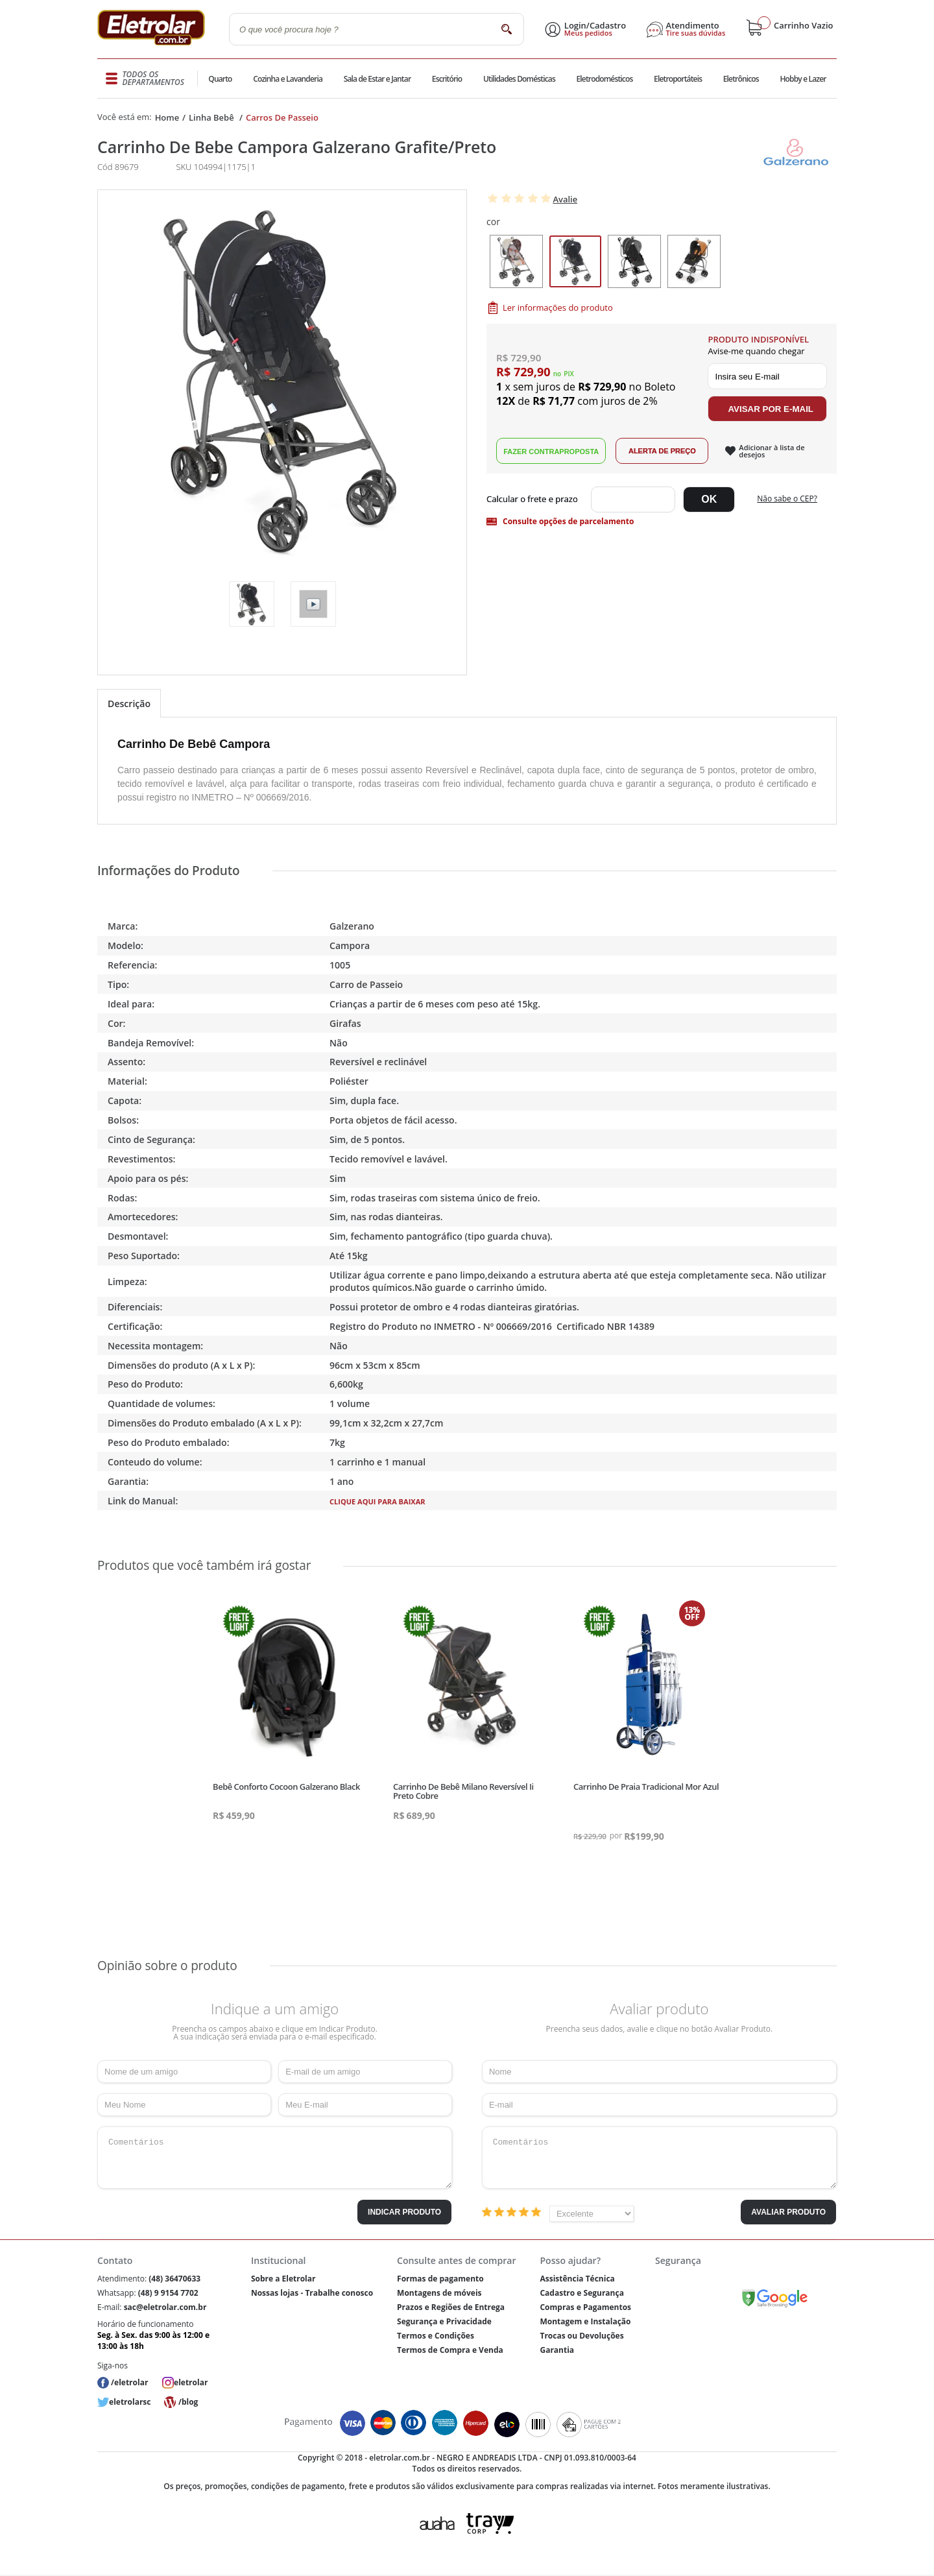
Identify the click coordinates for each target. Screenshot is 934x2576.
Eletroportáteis (677, 78)
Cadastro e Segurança (581, 2292)
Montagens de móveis (439, 2292)
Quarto (220, 78)
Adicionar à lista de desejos (771, 450)
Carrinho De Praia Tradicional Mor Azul (646, 1786)
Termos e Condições (435, 2335)
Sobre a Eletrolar (283, 2278)
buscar (506, 28)
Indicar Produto (404, 2212)
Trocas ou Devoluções (581, 2335)
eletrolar (191, 2382)
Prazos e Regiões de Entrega (451, 2307)
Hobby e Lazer (803, 78)
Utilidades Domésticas (519, 78)
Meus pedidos (588, 33)
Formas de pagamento (440, 2278)
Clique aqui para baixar (377, 1501)
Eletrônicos (740, 78)
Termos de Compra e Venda (450, 2349)
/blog (188, 2401)
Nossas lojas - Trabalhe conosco (312, 2292)
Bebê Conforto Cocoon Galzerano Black (286, 1786)
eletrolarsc (129, 2401)
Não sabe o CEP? (787, 498)
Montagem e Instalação (585, 2321)
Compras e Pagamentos (585, 2307)
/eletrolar (129, 2382)
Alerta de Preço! (662, 451)
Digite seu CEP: (534, 499)
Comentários (274, 2157)
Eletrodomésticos (604, 78)
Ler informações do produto (558, 307)
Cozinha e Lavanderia (288, 78)
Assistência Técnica (577, 2278)
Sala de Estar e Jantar (377, 78)
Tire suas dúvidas (696, 33)
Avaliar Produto (788, 2212)
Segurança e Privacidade (444, 2321)
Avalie (565, 199)
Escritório (446, 78)
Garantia (557, 2349)
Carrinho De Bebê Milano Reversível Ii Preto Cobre (463, 1791)
